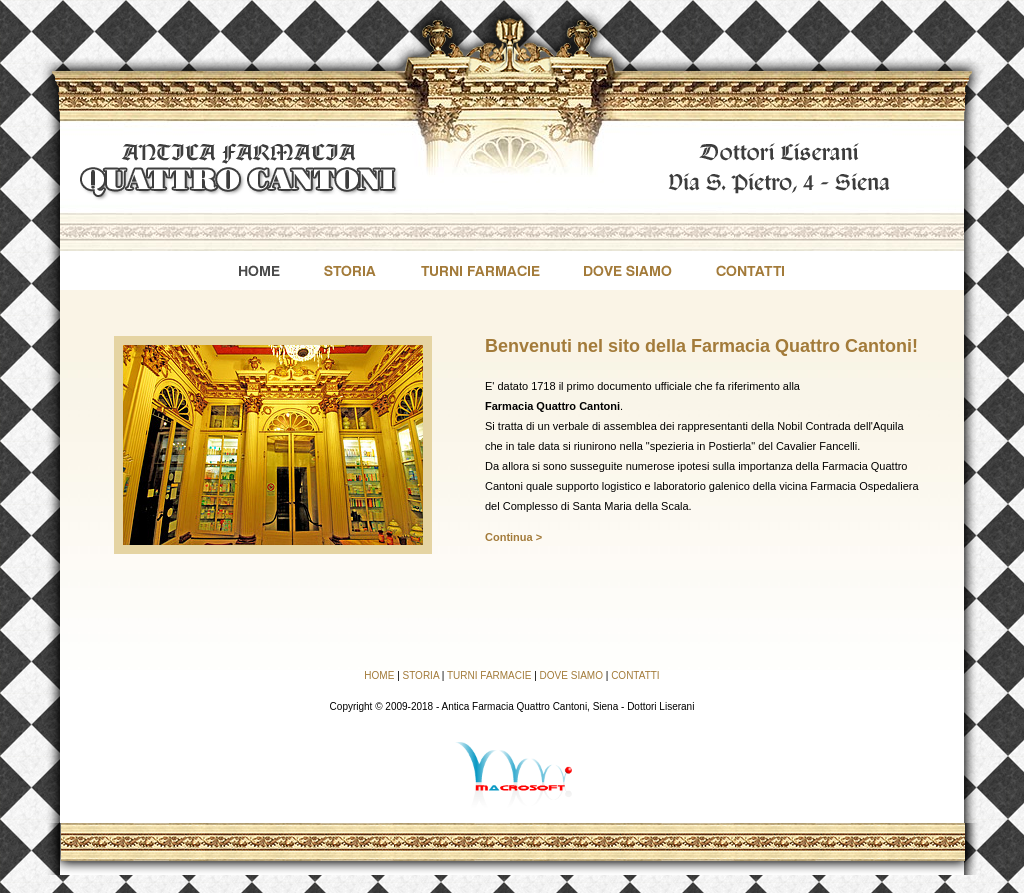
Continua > (513, 537)
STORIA (421, 675)
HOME (379, 675)
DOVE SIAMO (571, 675)
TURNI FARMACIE (489, 675)
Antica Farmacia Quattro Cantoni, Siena (529, 706)
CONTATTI (635, 675)
